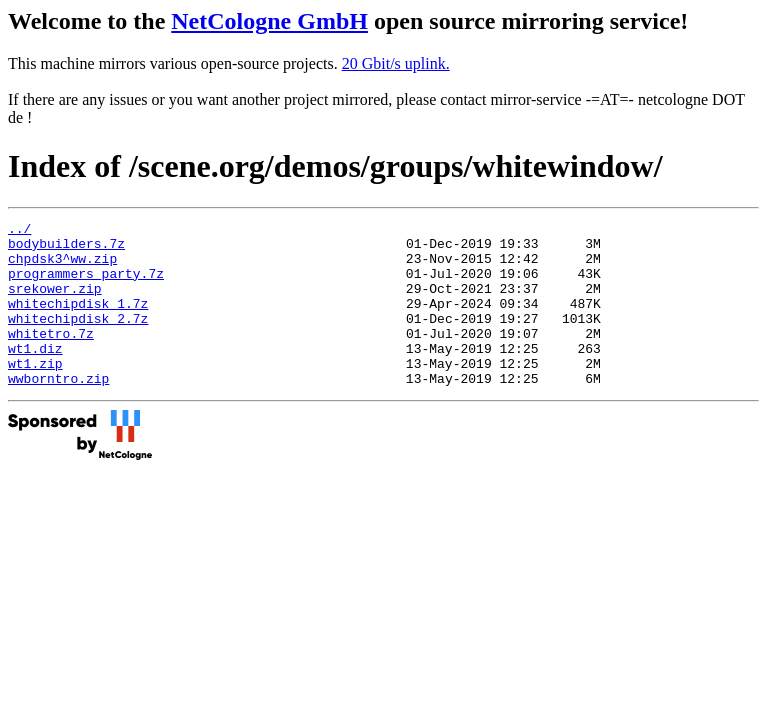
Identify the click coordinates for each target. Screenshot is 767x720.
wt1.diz (35, 375)
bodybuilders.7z (66, 249)
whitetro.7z (51, 357)
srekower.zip (55, 303)
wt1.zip (35, 393)
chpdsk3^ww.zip (62, 267)
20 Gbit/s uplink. (396, 63)
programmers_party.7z (86, 285)
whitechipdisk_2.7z (78, 339)
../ (19, 231)
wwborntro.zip (58, 411)
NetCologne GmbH (269, 21)
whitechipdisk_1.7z (78, 321)
